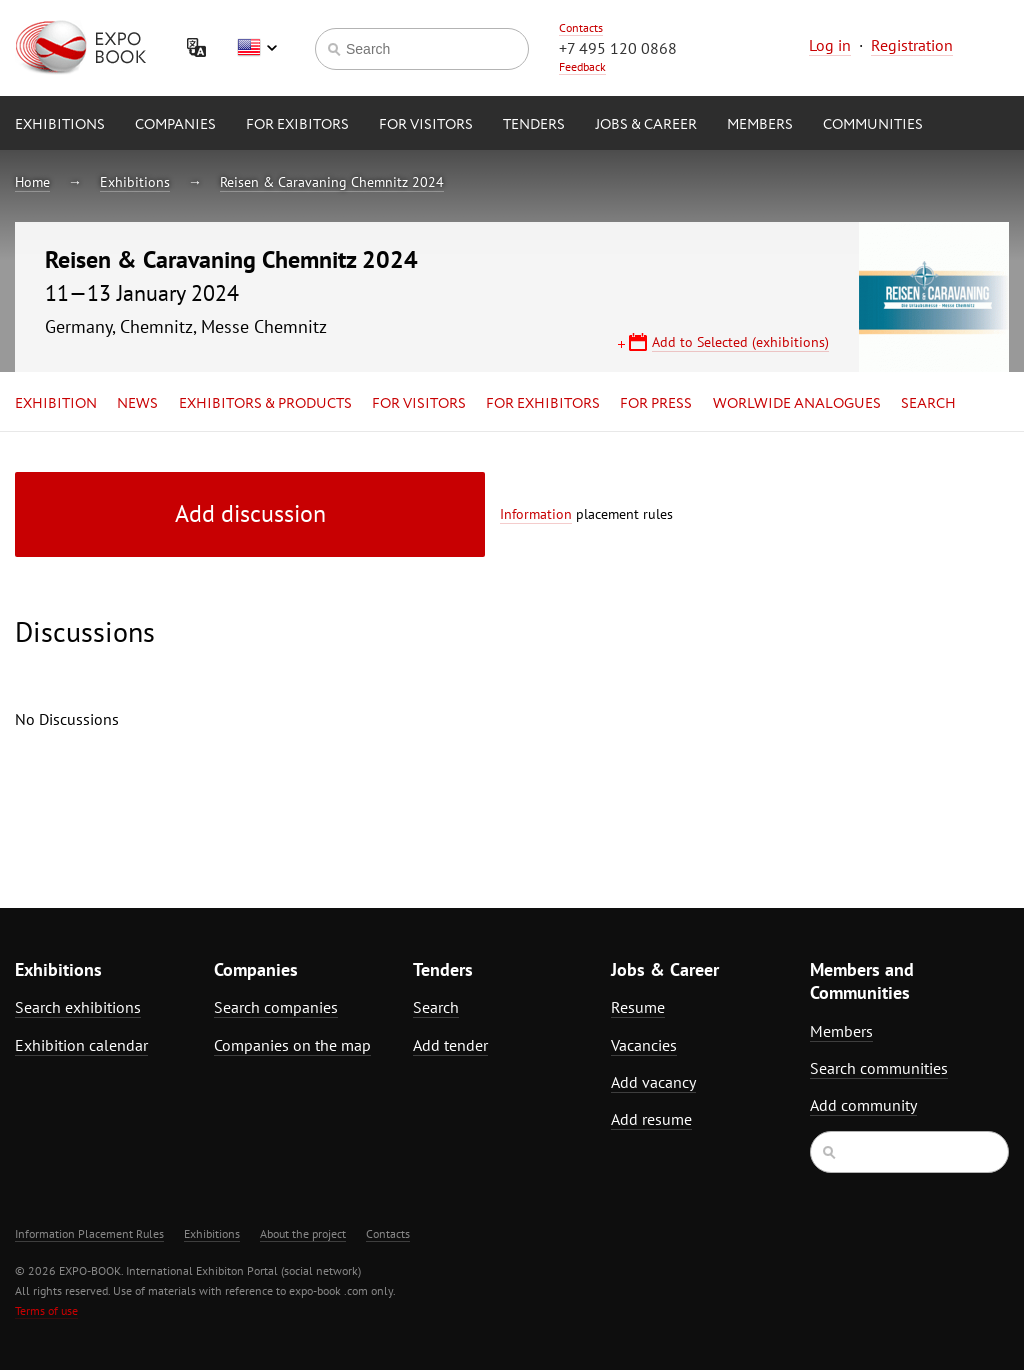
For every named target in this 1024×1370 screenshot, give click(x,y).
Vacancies (644, 1045)
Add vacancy (653, 1082)
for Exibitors (297, 125)
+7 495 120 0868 (618, 48)
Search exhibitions (78, 1007)
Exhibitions (60, 125)
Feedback (582, 66)
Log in (830, 45)
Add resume (651, 1119)
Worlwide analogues (797, 404)
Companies (175, 125)
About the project (303, 1233)
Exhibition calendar (81, 1045)
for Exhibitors (543, 404)
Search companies (276, 1007)
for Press (656, 404)
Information (536, 514)
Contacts (581, 27)
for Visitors (426, 125)
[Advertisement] (886, 647)
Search (928, 404)
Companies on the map (292, 1045)
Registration (912, 45)
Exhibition (56, 404)
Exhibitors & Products (265, 404)
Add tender (450, 1045)
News (137, 404)
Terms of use (46, 1310)
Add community (863, 1105)
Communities (873, 125)
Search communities (879, 1068)
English (257, 48)
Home (32, 182)
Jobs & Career (646, 125)
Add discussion (250, 513)
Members (760, 125)
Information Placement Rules (89, 1233)
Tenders (534, 125)
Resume (638, 1007)
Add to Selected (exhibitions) (740, 342)
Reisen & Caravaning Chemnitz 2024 (332, 182)
